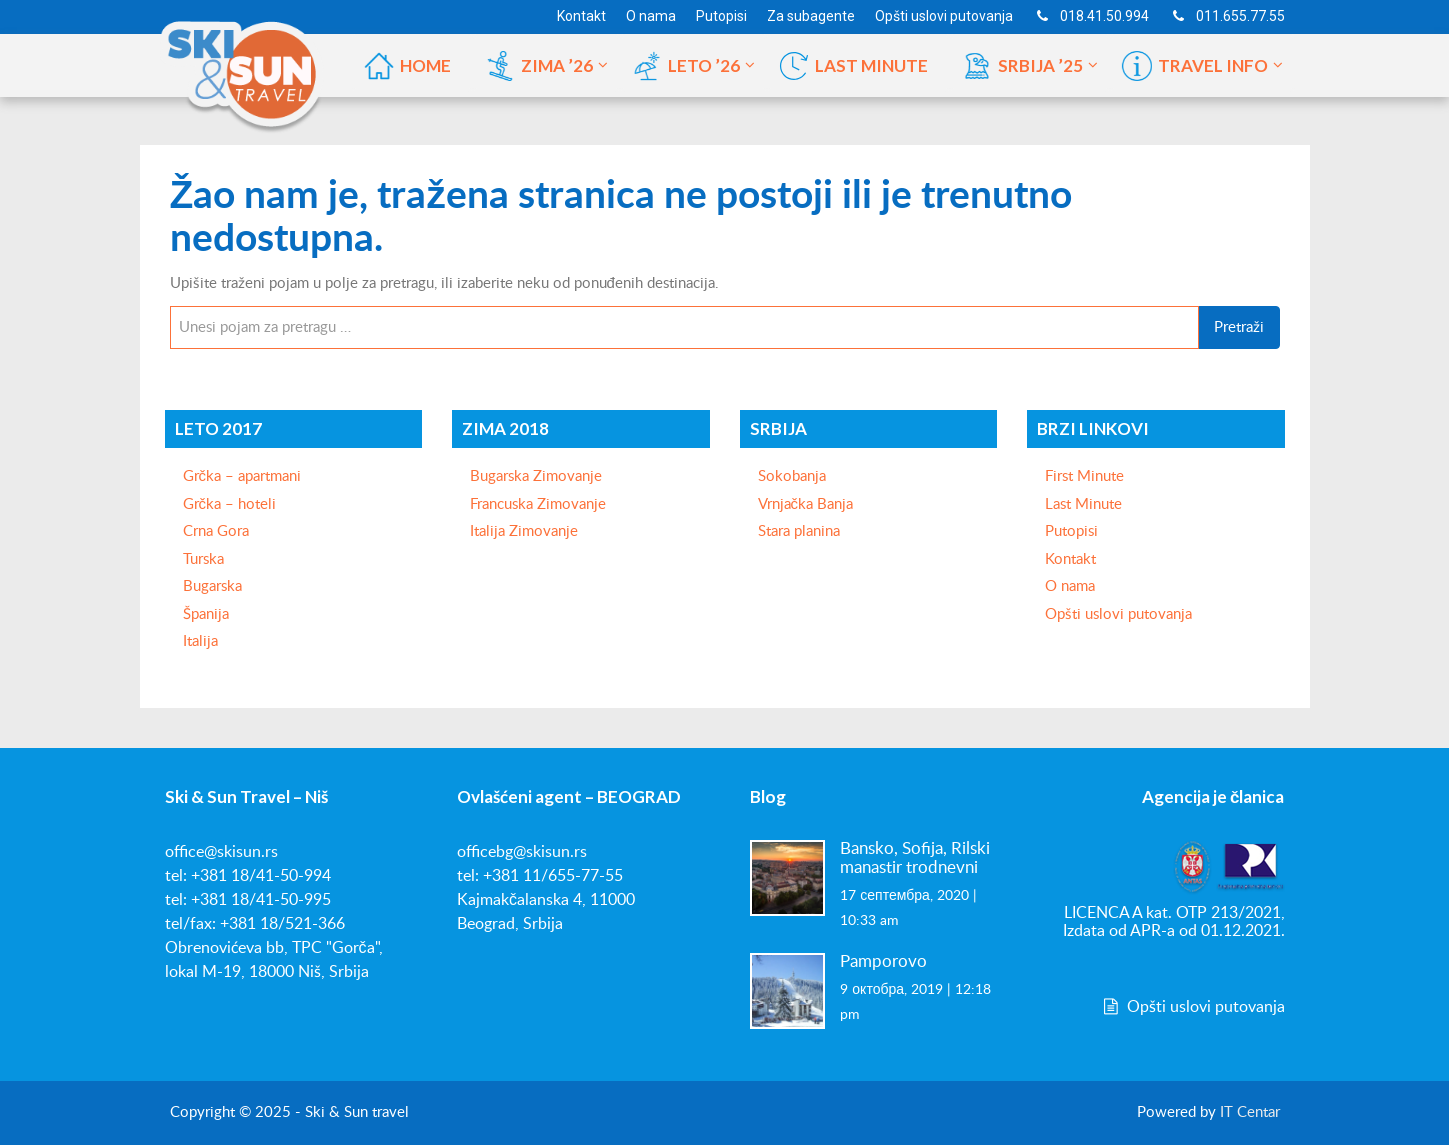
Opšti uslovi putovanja (1118, 614)
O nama (1070, 586)
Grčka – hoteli (230, 504)
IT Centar (1250, 1112)
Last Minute (1083, 504)
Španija (206, 614)
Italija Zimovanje (524, 531)
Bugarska (212, 586)
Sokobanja (792, 476)
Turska (203, 559)
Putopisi (1071, 531)
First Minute (1084, 476)
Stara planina (799, 531)
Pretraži (1239, 327)
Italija (200, 641)
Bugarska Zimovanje (536, 476)
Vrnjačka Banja (806, 504)
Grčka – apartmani (242, 476)
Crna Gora (216, 531)
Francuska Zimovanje (538, 504)
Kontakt (1070, 559)
